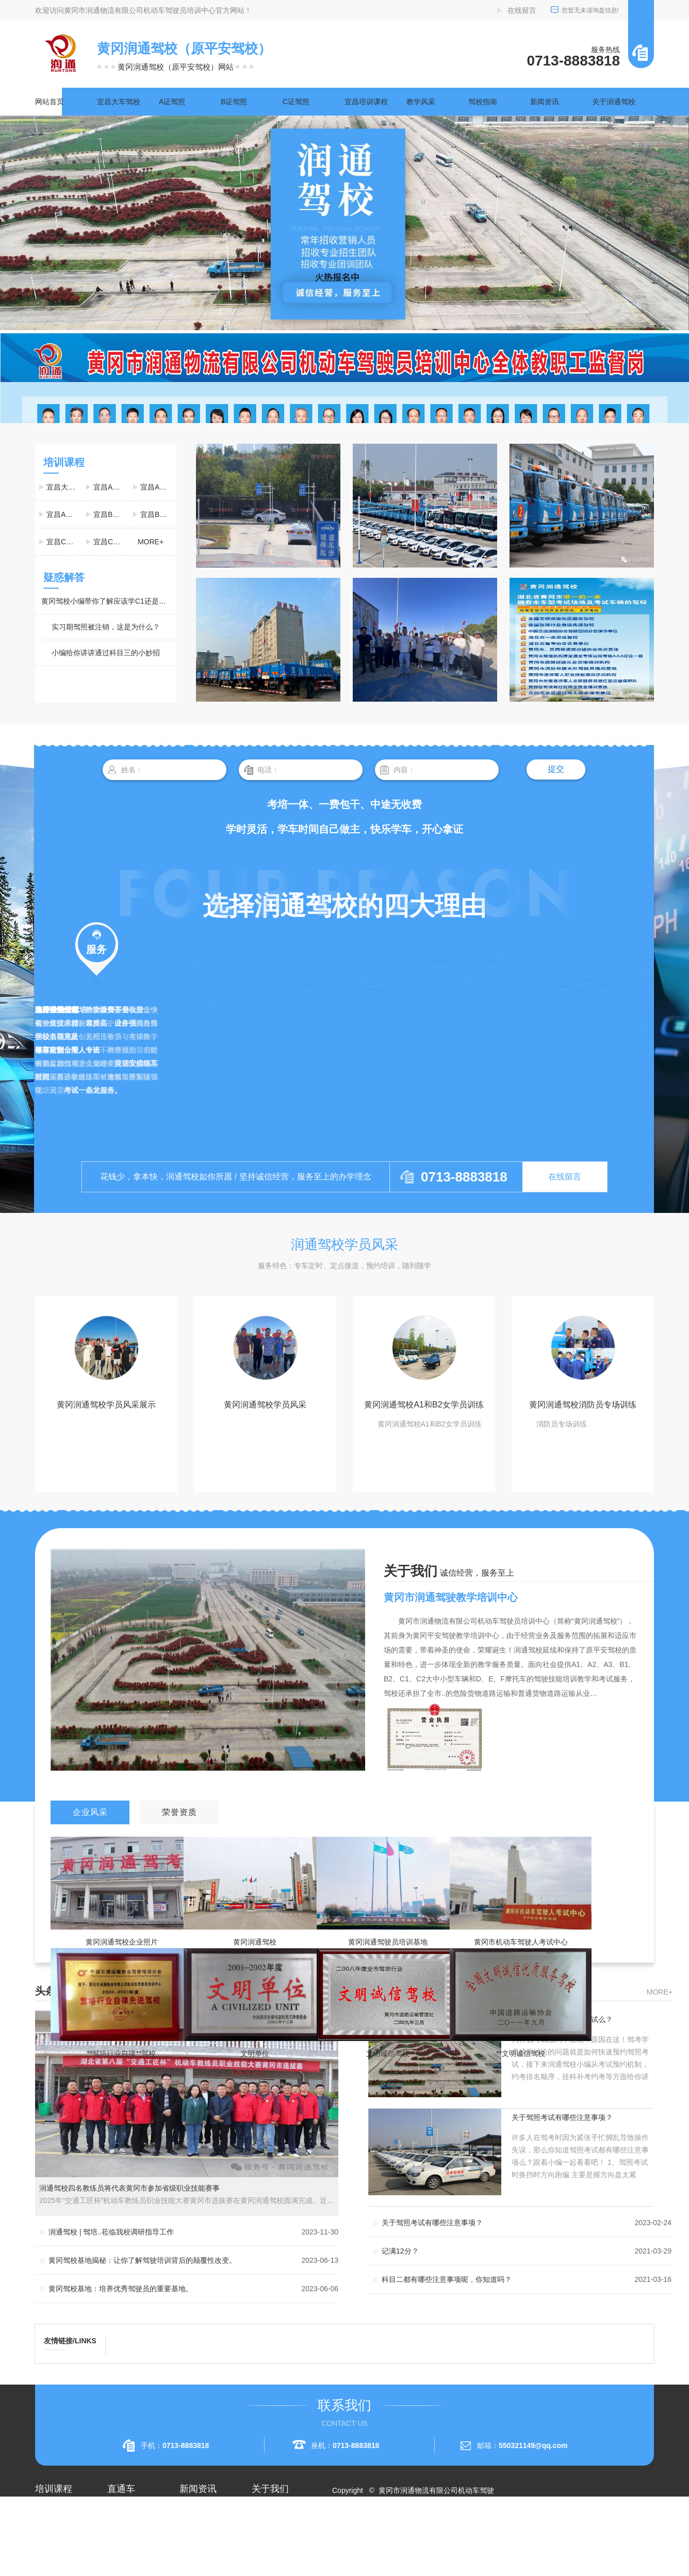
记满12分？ (400, 2251)
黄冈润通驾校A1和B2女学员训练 (423, 1405)
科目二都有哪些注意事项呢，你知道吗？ (447, 2279)
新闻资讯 (544, 102)
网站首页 (49, 102)
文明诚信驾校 (387, 2053)
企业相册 (266, 2529)
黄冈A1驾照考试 (133, 2529)
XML (399, 2527)
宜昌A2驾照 (158, 487)
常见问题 (193, 2548)
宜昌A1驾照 (111, 487)
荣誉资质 (266, 2548)
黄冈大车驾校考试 (136, 2548)
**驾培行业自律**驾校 (121, 2053)
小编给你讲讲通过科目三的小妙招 (106, 653)
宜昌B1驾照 (111, 514)
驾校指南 (482, 102)
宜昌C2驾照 (111, 542)
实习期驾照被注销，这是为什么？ (106, 627)
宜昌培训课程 (366, 102)
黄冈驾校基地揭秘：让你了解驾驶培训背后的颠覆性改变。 (142, 2260)
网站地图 (352, 2527)
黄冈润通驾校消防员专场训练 (582, 1405)
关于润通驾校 (613, 102)
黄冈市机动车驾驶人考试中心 (521, 1942)
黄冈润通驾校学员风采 (265, 1405)
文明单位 (254, 2053)
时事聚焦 (193, 2567)
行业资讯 (193, 2529)
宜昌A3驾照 (64, 514)
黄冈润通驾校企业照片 (122, 1942)
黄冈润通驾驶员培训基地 (388, 1942)
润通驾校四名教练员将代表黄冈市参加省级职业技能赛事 (129, 2188)
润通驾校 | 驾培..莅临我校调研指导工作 (111, 2232)
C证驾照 (296, 102)
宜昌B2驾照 (158, 514)
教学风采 (420, 102)
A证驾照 (172, 102)
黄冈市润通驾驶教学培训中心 (451, 1597)
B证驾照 (234, 102)
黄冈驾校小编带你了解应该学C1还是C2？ (108, 601)
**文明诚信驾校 (520, 2053)
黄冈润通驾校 (254, 1942)
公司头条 (193, 2511)
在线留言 (521, 10)
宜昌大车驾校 (118, 102)
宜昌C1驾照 (64, 542)
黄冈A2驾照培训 (133, 2511)
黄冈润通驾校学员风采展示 (106, 1405)
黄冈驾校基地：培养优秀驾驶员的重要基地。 (120, 2289)
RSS (379, 2527)
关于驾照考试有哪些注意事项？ (562, 2117)
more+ (150, 542)
